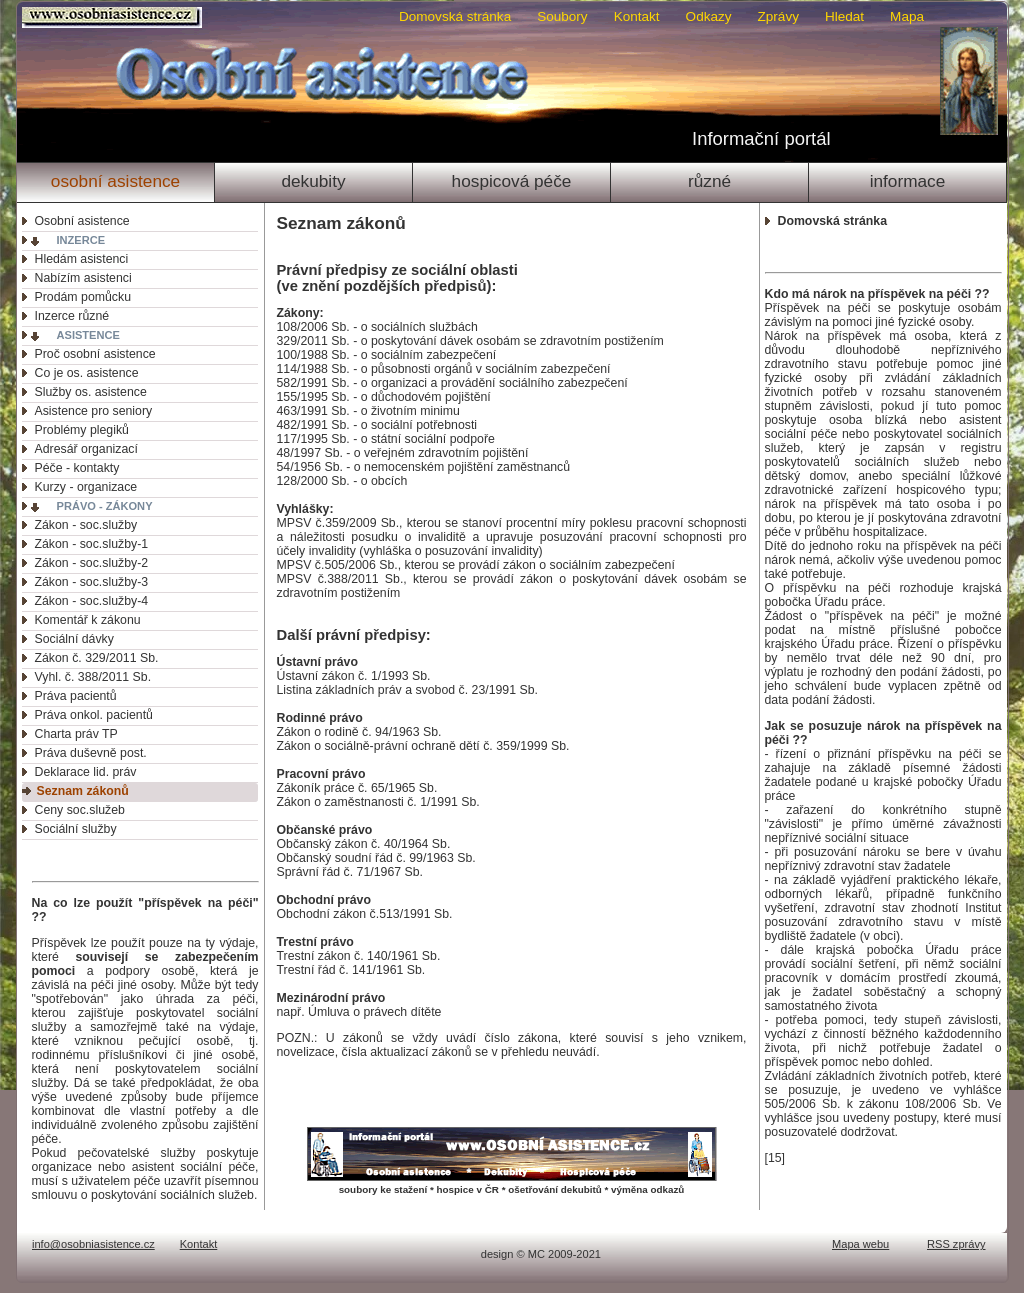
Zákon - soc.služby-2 (92, 563)
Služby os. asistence (91, 392)
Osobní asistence (115, 181)
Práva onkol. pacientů (94, 715)
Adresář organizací (86, 449)
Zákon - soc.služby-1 (92, 544)
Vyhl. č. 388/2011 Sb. (93, 677)
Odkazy (709, 16)
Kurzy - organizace (86, 487)
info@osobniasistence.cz (93, 1244)
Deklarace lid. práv (86, 772)
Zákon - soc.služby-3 (92, 582)
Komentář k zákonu (88, 620)
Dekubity (313, 181)
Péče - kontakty (77, 468)
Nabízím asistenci (83, 278)
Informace (908, 181)
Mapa (907, 16)
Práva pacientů (76, 696)
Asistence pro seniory (94, 411)
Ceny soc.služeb (80, 810)
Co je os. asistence (87, 373)
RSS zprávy (956, 1244)
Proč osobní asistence (95, 354)
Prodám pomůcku (83, 297)
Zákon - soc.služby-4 (92, 601)
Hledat (844, 16)
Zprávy (778, 16)
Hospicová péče (512, 181)
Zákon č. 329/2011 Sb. (97, 658)
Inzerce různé (72, 316)
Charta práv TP (76, 734)
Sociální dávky (74, 639)
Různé (709, 181)
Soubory (562, 16)
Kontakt (637, 16)
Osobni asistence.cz (114, 17)
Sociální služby (76, 829)
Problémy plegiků (82, 430)
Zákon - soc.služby (86, 525)
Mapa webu (860, 1244)
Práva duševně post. (91, 753)
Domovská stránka (455, 16)
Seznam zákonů (83, 791)
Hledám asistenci (82, 259)
